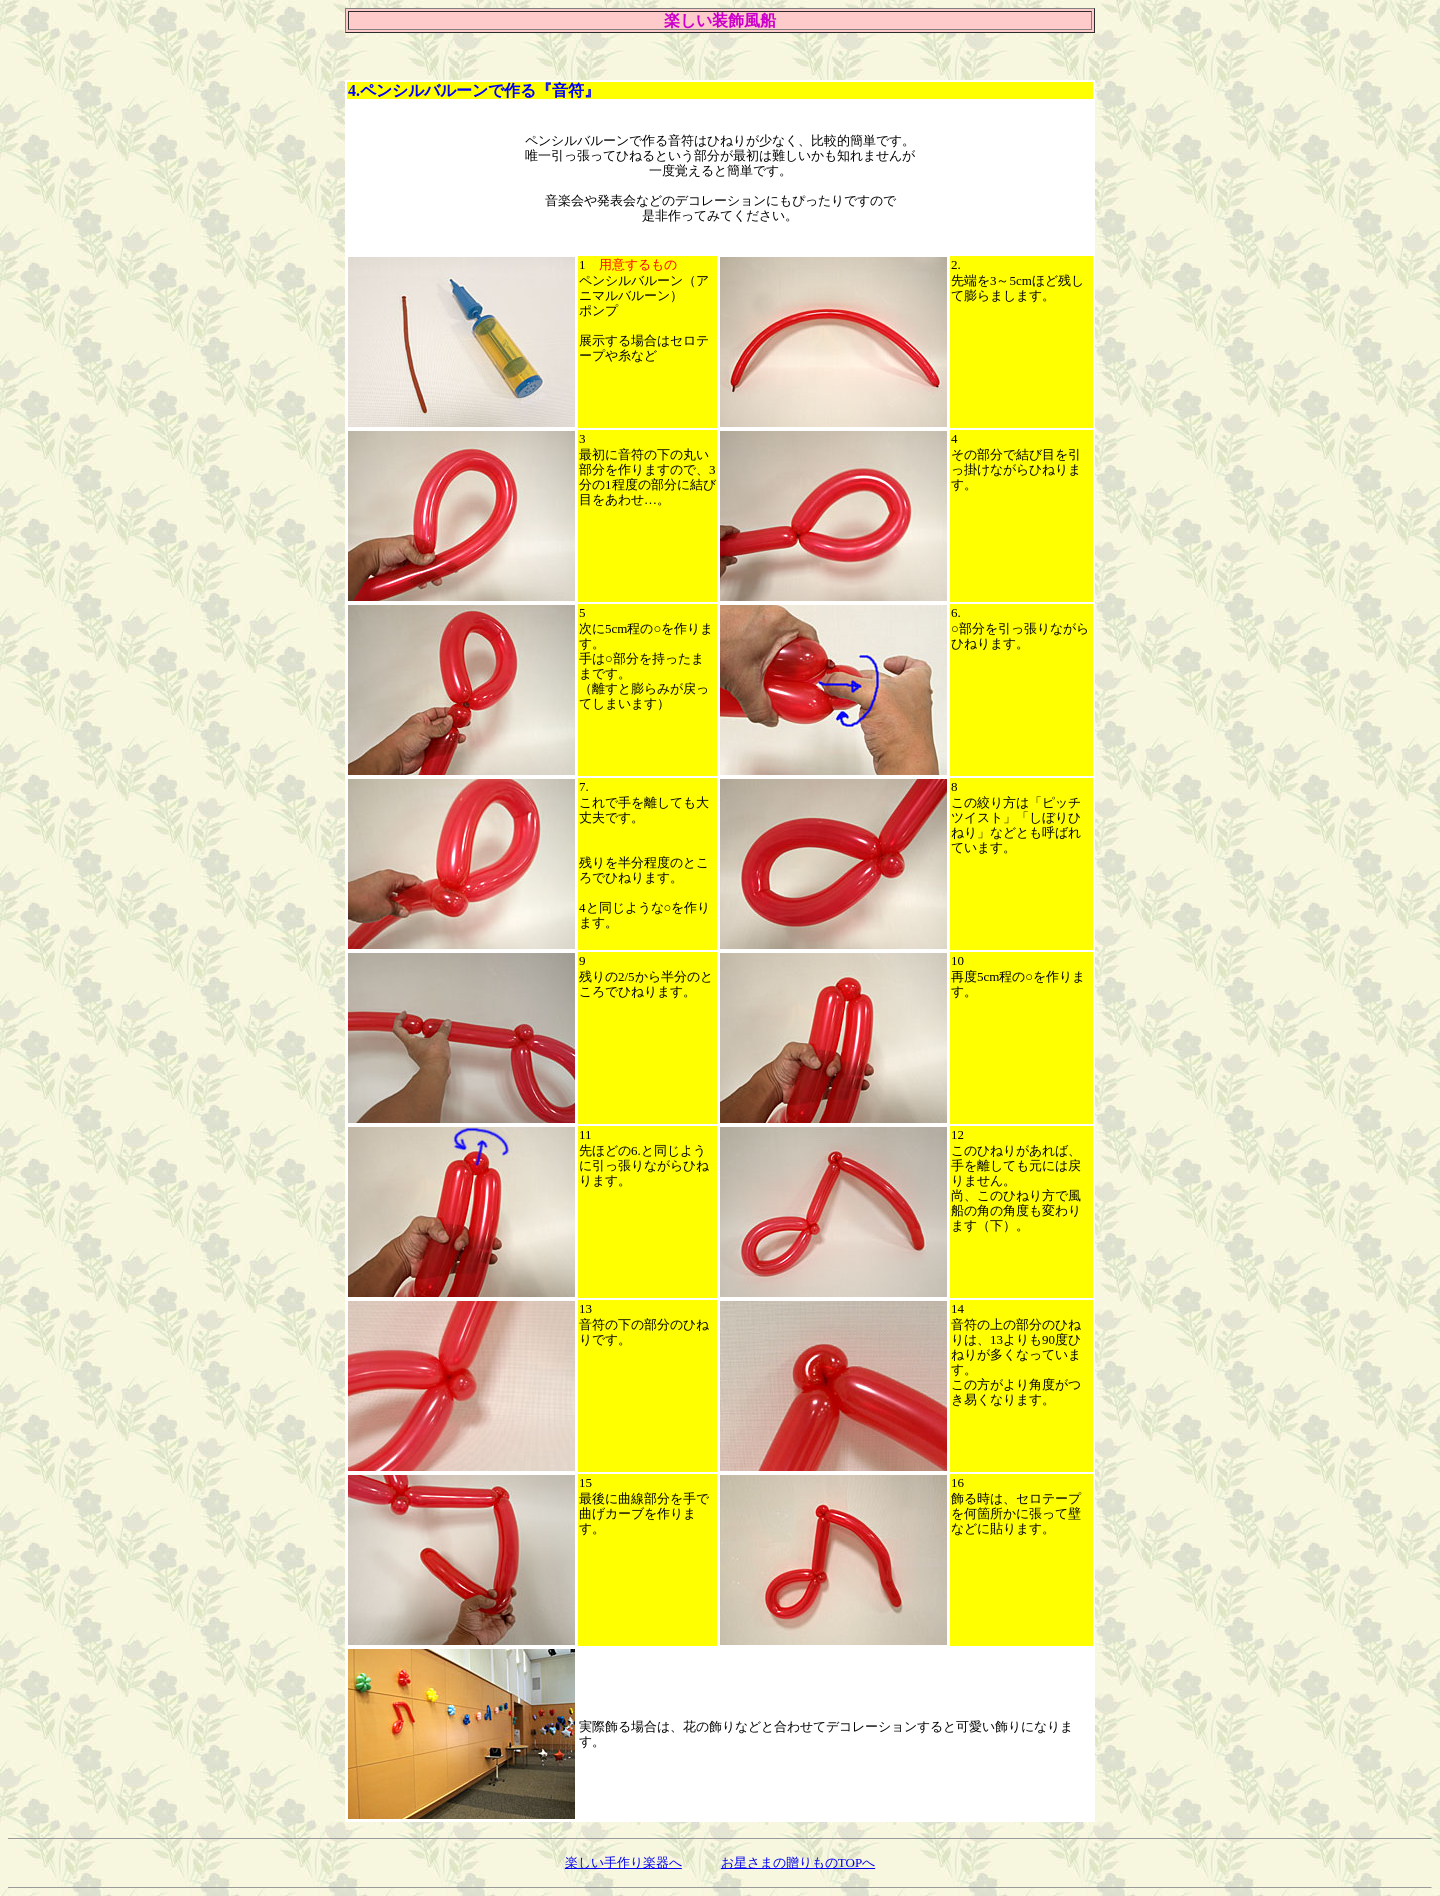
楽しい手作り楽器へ (623, 1862)
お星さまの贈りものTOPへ (798, 1862)
